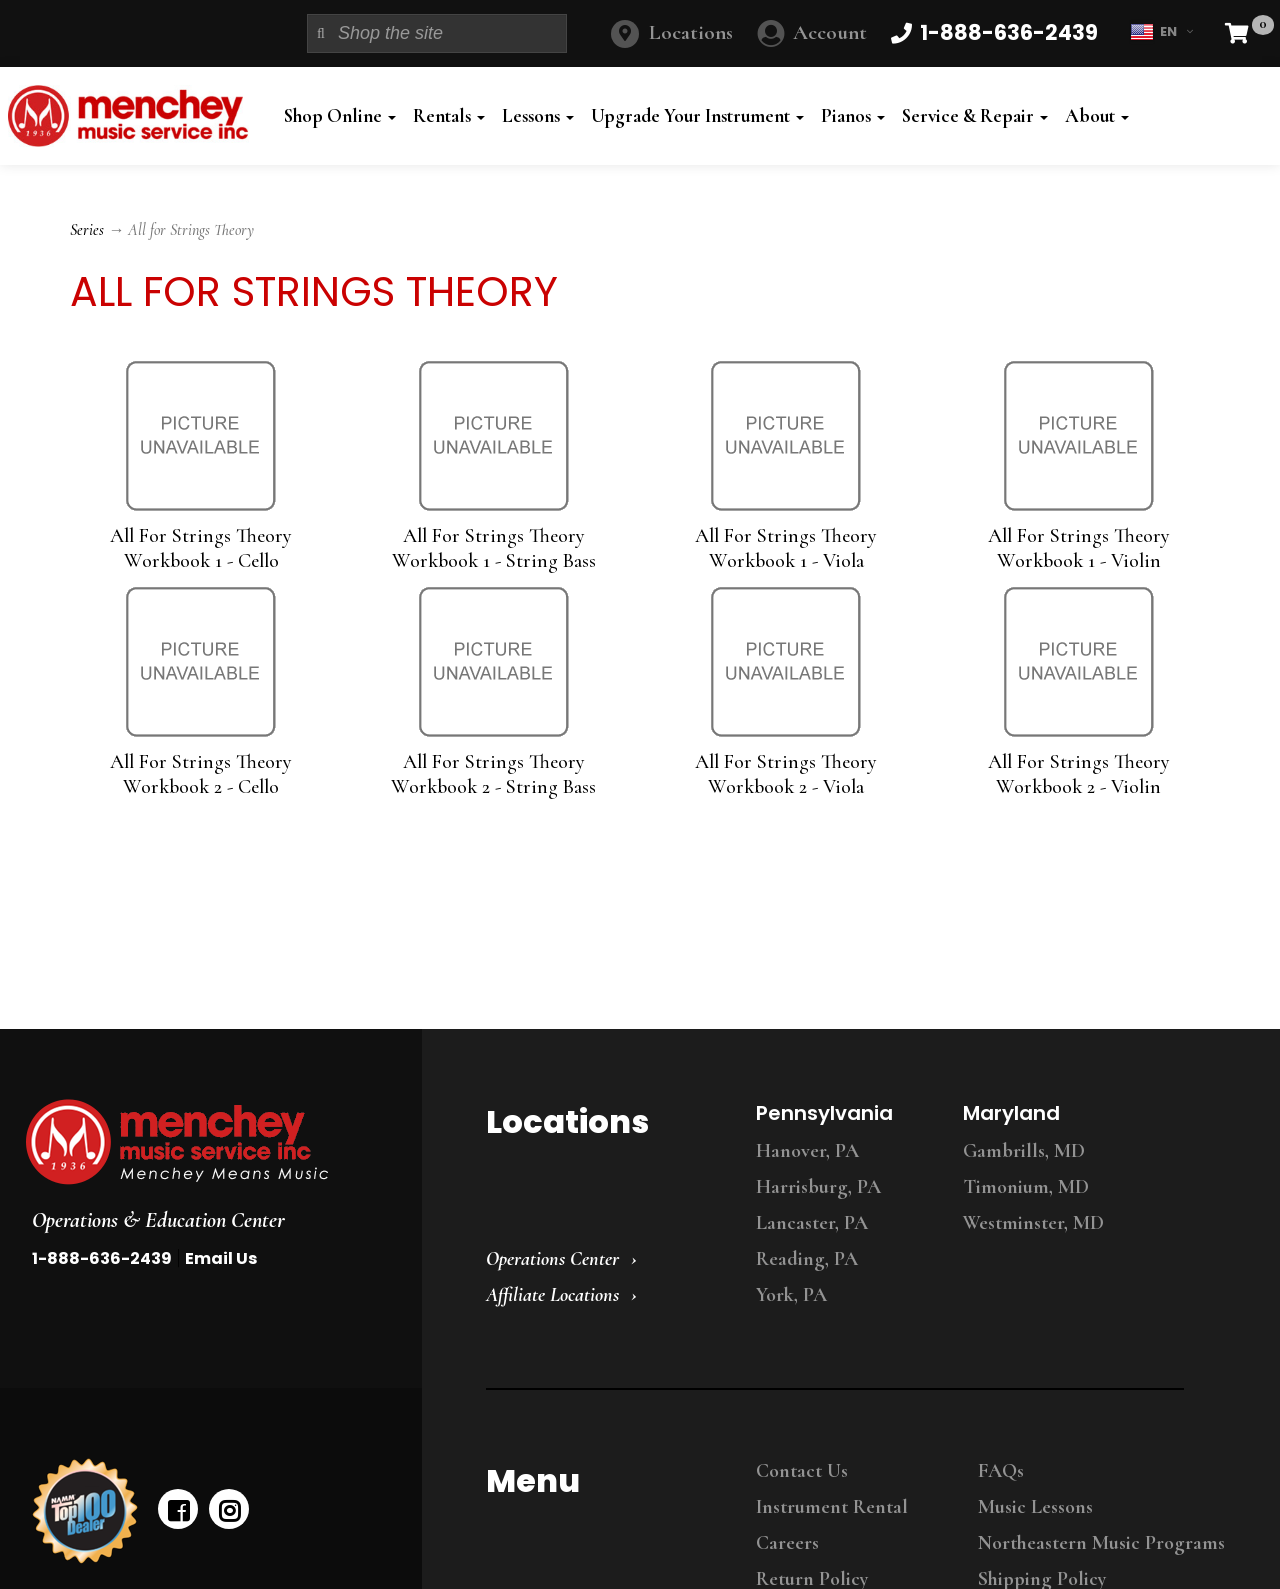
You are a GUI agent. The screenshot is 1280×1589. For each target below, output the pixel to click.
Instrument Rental (832, 1507)
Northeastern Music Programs (1101, 1543)
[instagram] (229, 1509)
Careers (787, 1543)
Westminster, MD (1033, 1223)
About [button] (1097, 116)
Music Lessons (1035, 1507)
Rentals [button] (449, 116)
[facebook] (178, 1509)
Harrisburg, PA (818, 1187)
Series (87, 230)
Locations (691, 32)
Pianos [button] (853, 116)
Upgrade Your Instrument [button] (697, 116)
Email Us (221, 1258)
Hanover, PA (807, 1151)
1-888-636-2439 (102, 1258)
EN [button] (1161, 32)
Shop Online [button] (340, 116)
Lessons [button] (538, 116)
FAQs (1001, 1471)
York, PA (791, 1295)
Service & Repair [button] (975, 116)
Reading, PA (807, 1259)
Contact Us (802, 1471)
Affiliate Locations (552, 1295)
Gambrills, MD (1024, 1151)
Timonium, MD (1026, 1187)
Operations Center (552, 1259)
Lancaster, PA (812, 1223)
